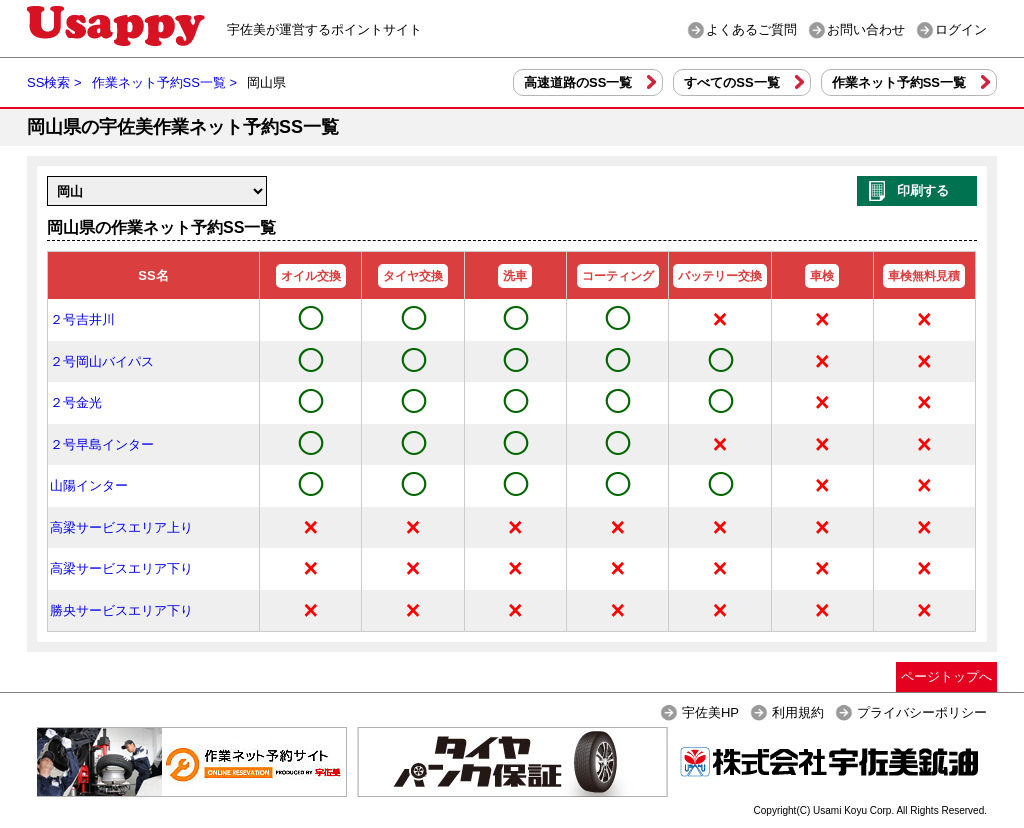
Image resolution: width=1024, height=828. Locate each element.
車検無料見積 (924, 276)
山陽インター (89, 485)
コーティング (618, 276)
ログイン (961, 29)
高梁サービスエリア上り (121, 527)
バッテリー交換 (720, 276)
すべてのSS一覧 (731, 82)
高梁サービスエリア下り (121, 568)
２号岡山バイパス (102, 361)
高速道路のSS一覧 (578, 82)
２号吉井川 (82, 319)
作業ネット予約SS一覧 (899, 82)
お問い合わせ (866, 29)
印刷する (923, 190)
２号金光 (76, 402)
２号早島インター (102, 444)
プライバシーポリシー (922, 712)
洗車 (515, 276)
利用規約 (798, 712)
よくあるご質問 (751, 29)
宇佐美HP (710, 712)
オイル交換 (311, 276)
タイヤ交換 (413, 276)
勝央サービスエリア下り (121, 610)
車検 (822, 276)
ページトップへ (946, 676)
